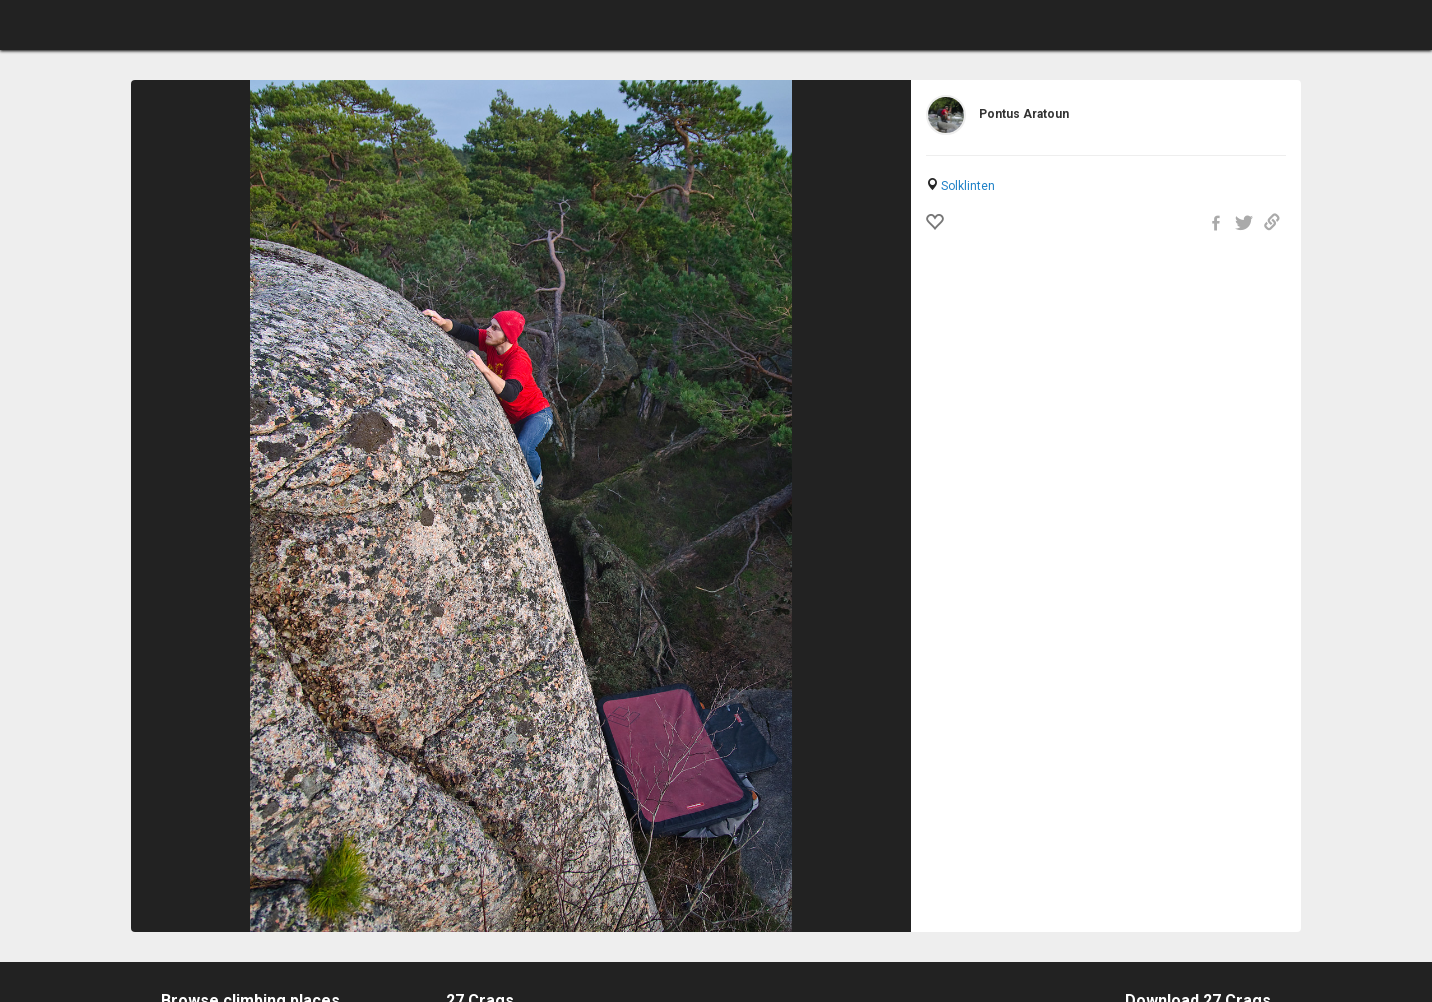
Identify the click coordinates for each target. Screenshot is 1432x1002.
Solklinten (968, 186)
